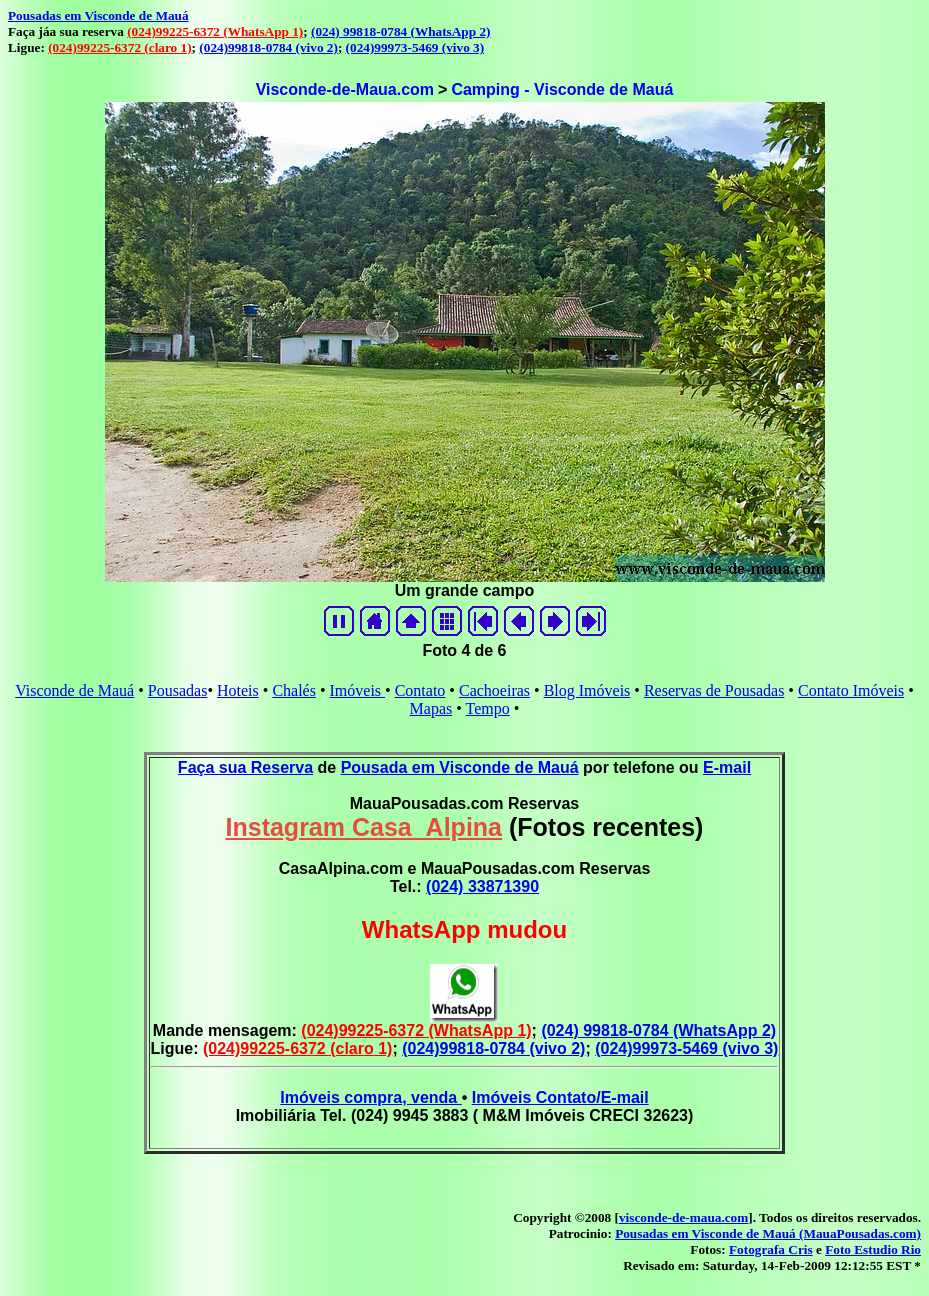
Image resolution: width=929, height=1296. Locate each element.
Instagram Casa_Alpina (364, 827)
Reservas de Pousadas (714, 690)
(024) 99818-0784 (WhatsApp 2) (400, 31)
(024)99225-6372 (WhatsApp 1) (215, 31)
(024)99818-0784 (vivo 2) (268, 47)
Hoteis (238, 690)
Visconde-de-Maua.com (345, 89)
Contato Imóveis (851, 690)
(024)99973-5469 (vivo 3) (415, 47)
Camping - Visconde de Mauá (562, 89)
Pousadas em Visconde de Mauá (98, 15)
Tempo (488, 708)
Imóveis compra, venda (370, 1097)
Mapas (431, 708)
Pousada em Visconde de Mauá (460, 767)
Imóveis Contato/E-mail (560, 1097)
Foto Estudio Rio (873, 1249)
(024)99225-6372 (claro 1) (119, 47)
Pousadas (178, 690)
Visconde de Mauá (74, 690)
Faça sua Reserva (245, 767)
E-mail (727, 767)
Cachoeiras (494, 690)
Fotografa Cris (771, 1249)
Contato (420, 690)
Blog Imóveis (587, 690)
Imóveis (358, 690)
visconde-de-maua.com (683, 1217)
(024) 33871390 (482, 886)
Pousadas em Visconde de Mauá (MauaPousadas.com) (768, 1233)
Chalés (294, 690)
